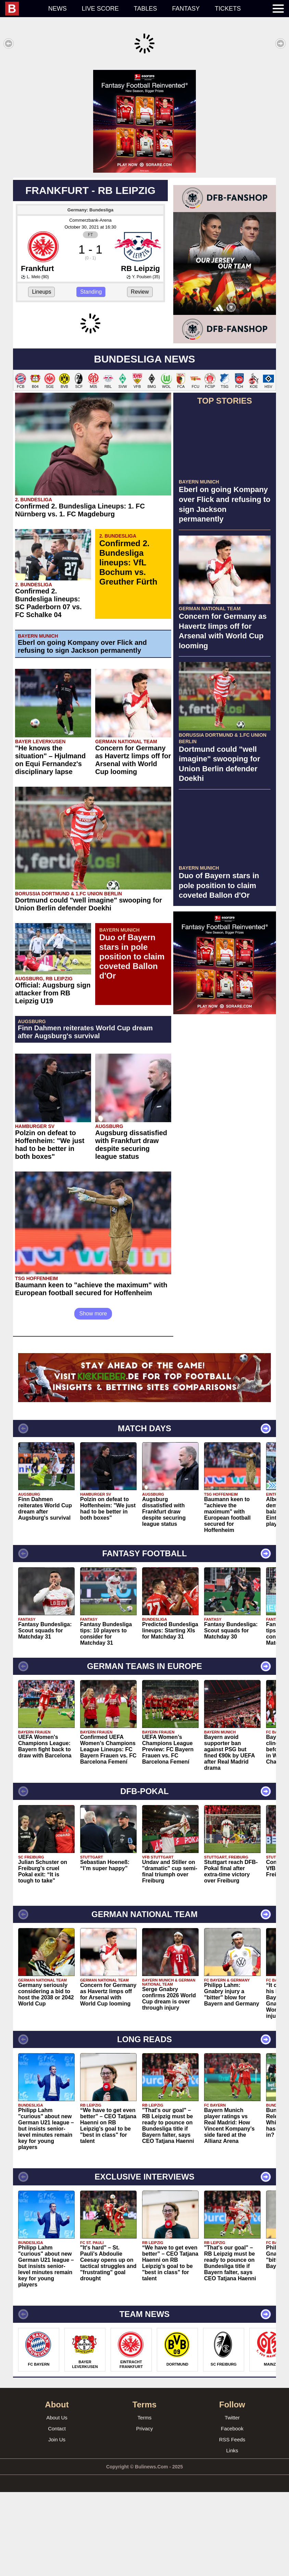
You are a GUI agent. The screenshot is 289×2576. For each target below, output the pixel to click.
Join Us (56, 2523)
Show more (93, 1397)
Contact (57, 2512)
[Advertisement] (144, 118)
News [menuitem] (57, 8)
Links (232, 2534)
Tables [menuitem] (145, 8)
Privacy (144, 2512)
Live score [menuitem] (100, 8)
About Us (56, 2501)
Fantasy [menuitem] (186, 8)
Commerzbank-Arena (90, 213)
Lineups (41, 285)
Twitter (232, 2501)
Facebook (232, 2512)
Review (140, 285)
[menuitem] (23, 8)
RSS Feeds (232, 2523)
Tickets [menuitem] (228, 8)
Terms (145, 2501)
